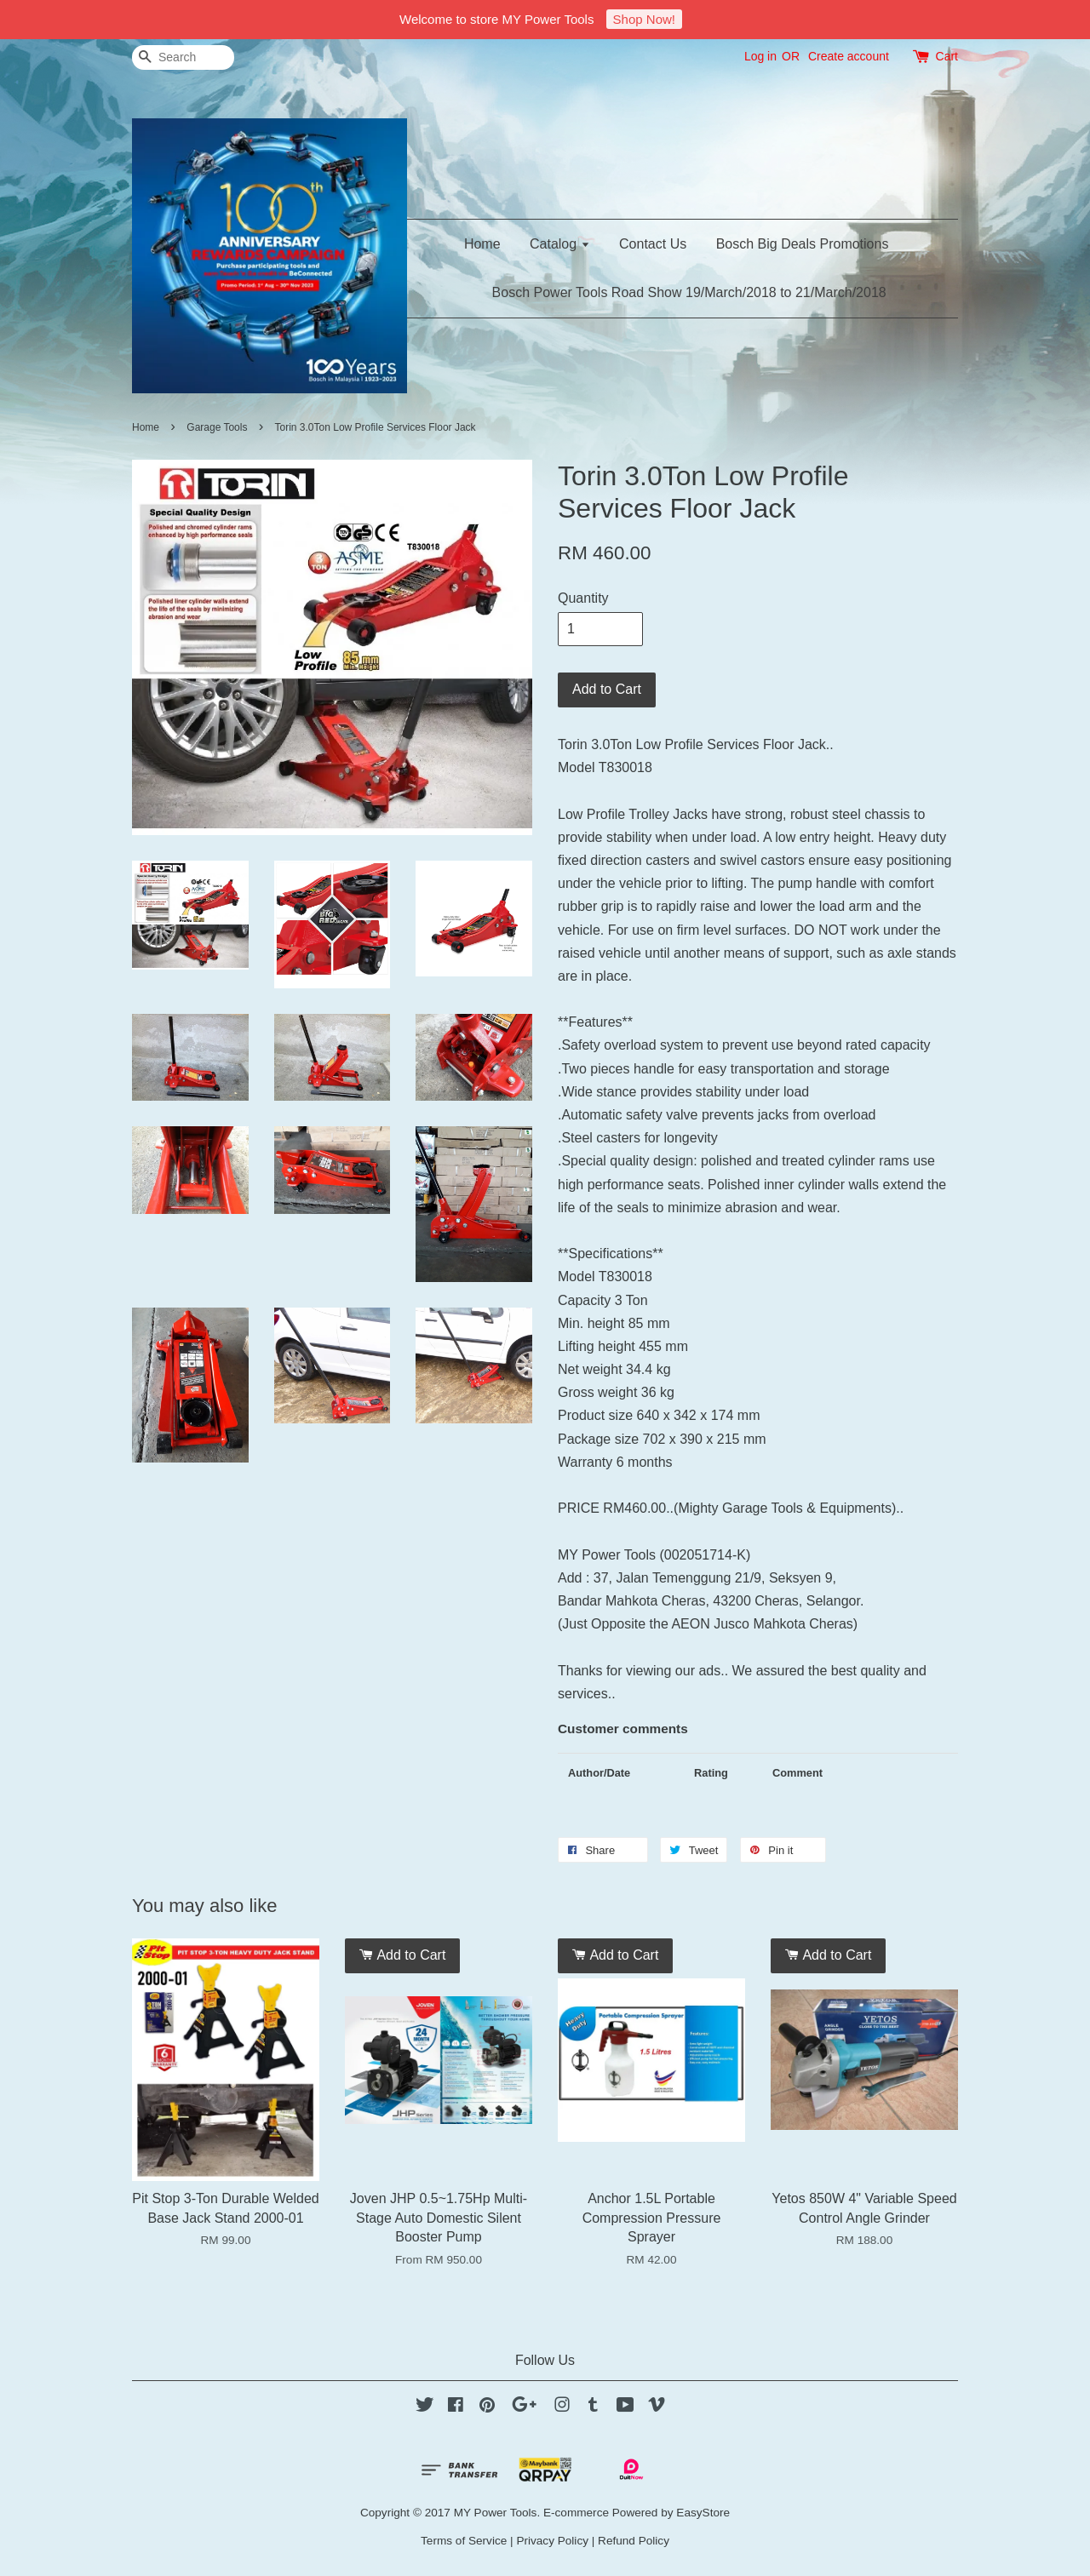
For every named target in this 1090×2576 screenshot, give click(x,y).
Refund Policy (633, 2540)
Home (482, 244)
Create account (848, 56)
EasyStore (703, 2512)
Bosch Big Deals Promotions (802, 244)
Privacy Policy (552, 2540)
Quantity (583, 598)
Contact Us (652, 244)
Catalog (560, 244)
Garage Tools (218, 427)
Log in (760, 56)
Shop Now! (644, 19)
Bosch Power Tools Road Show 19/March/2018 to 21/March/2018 (689, 292)
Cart (947, 56)
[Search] (183, 57)
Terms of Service (464, 2540)
